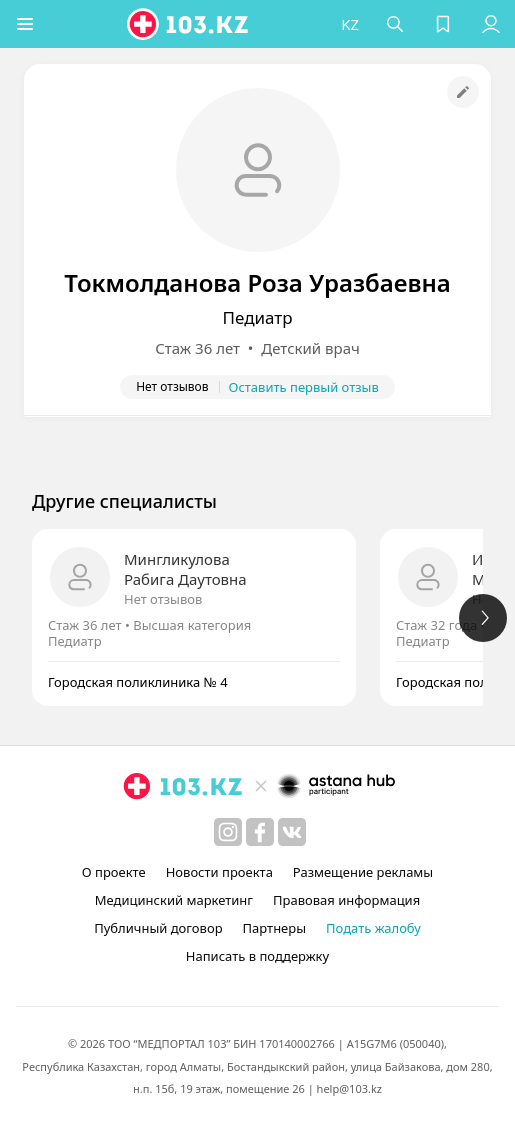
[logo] (189, 24)
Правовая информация (346, 900)
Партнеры (275, 928)
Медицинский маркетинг (174, 900)
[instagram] (228, 832)
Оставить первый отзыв (304, 387)
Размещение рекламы (363, 872)
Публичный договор (158, 928)
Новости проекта (219, 872)
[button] (25, 24)
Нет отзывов (163, 599)
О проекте (114, 872)
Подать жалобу (373, 928)
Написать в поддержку (257, 956)
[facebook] (260, 832)
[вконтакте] (292, 832)
